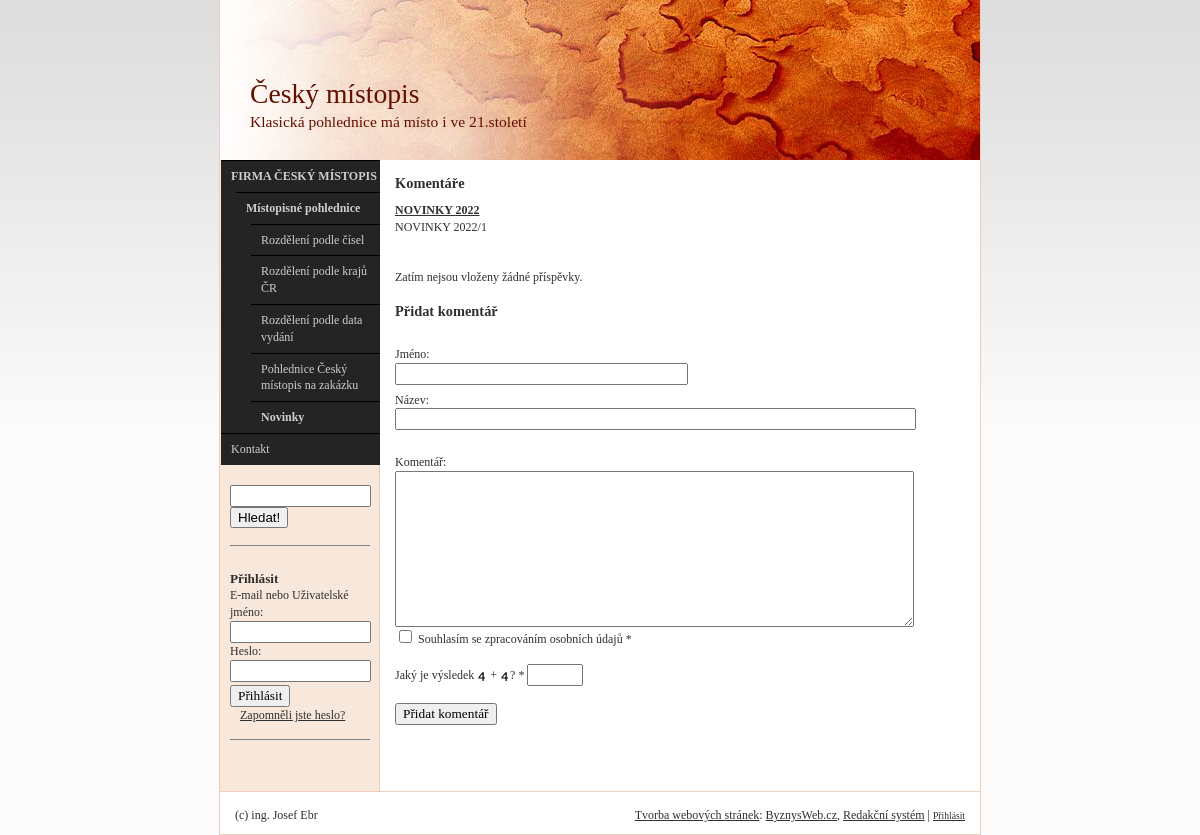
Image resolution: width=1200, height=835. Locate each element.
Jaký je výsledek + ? (489, 675)
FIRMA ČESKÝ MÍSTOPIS (304, 176)
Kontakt (250, 449)
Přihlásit (949, 815)
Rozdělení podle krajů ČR (314, 279)
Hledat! (259, 517)
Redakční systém (884, 815)
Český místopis (334, 93)
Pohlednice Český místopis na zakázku (309, 377)
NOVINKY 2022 (437, 210)
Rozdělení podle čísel (312, 240)
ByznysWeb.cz (801, 815)
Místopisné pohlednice (303, 208)
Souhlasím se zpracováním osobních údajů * (515, 639)
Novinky (282, 417)
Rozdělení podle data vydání (311, 328)
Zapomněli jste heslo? (292, 715)
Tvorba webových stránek (697, 815)
